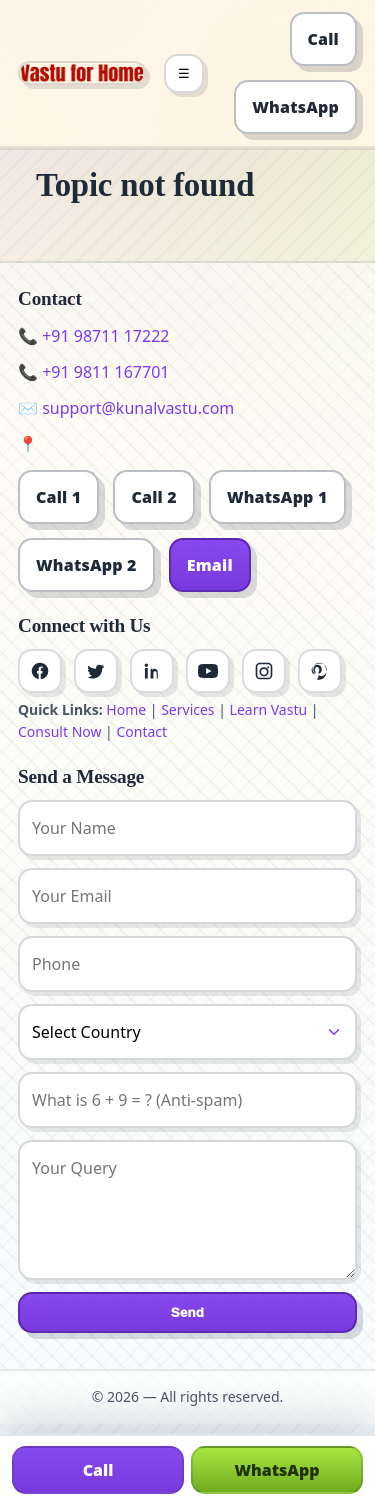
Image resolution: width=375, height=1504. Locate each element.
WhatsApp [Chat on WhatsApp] (276, 1470)
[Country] (187, 1032)
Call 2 (153, 497)
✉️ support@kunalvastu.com (126, 408)
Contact (141, 731)
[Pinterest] (320, 671)
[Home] (82, 73)
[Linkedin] (152, 671)
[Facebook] (40, 671)
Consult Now (59, 731)
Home (126, 709)
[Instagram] (264, 671)
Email (210, 565)
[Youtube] (208, 671)
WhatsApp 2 (86, 565)
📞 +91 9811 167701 (93, 372)
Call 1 (58, 497)
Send (187, 1312)
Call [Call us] (98, 1470)
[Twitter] (96, 671)
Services (187, 709)
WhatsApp (295, 107)
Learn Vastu (269, 709)
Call (324, 39)
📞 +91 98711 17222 (93, 336)
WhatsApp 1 (277, 497)
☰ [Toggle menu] (184, 73)
